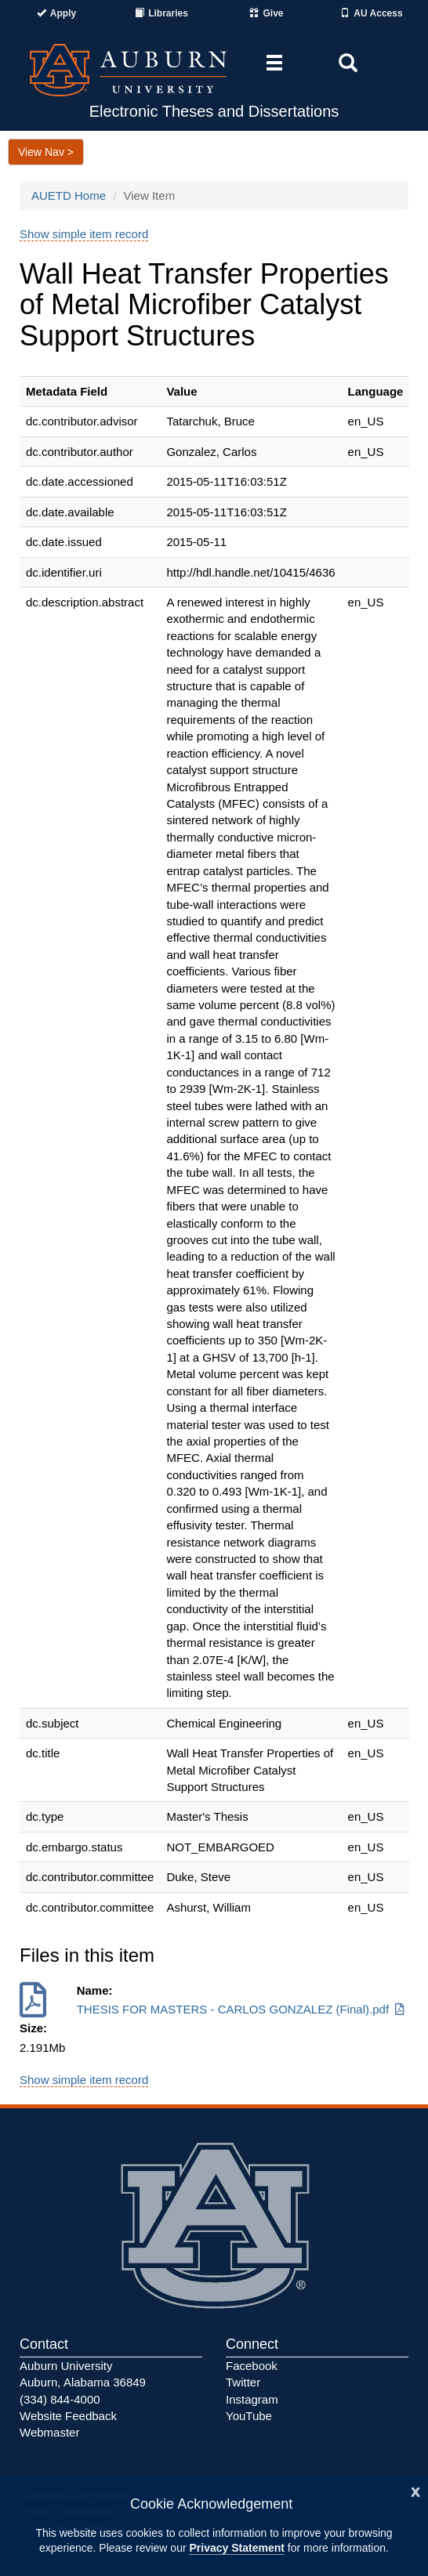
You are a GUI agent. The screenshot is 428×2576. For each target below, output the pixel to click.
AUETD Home (68, 195)
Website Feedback (68, 2415)
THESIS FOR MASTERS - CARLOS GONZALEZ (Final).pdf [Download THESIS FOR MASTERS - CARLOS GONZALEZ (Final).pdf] (242, 2009)
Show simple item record (84, 234)
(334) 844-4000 (60, 2399)
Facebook (251, 2365)
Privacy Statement (236, 2548)
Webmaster (49, 2432)
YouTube (249, 2415)
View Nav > (46, 152)
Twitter (243, 2382)
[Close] (415, 2490)
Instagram (252, 2399)
